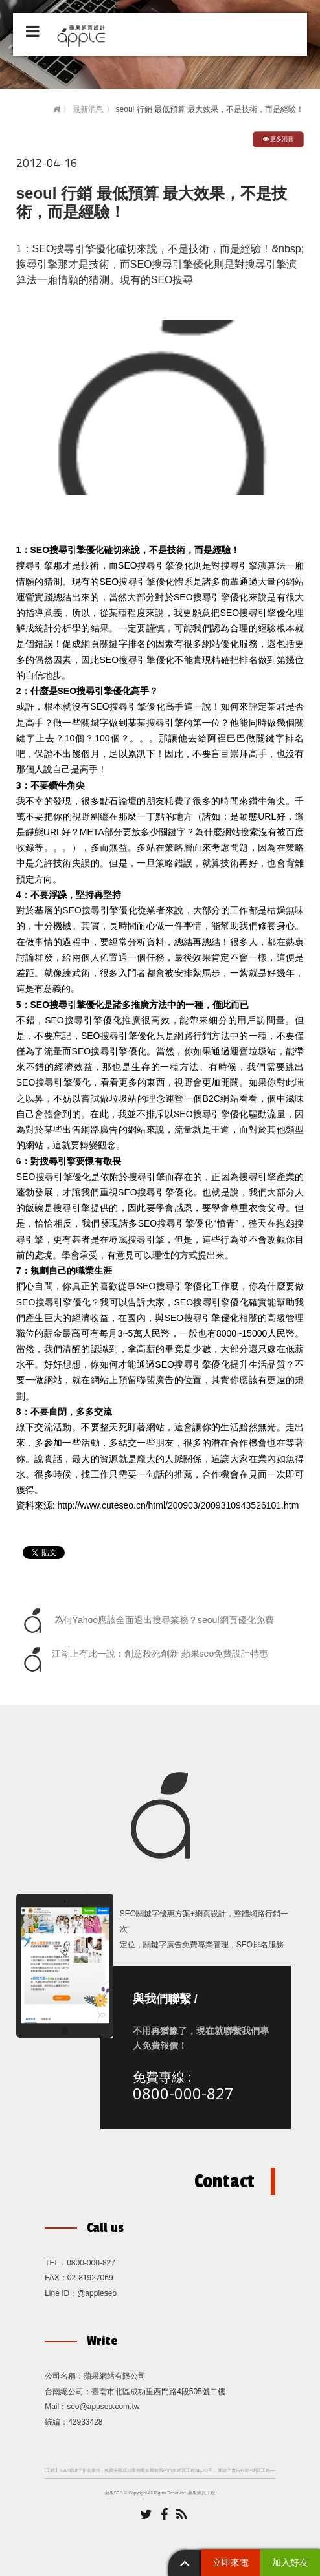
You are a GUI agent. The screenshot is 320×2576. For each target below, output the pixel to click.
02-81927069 (90, 2277)
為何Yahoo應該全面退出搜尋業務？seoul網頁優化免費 (146, 1620)
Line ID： (61, 2293)
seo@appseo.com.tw (103, 2406)
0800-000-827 (183, 2093)
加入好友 (290, 2562)
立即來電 (230, 2562)
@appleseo (97, 2293)
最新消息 (88, 109)
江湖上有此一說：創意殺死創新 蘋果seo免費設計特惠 (143, 1659)
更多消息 (278, 139)
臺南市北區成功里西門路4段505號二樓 (158, 2391)
